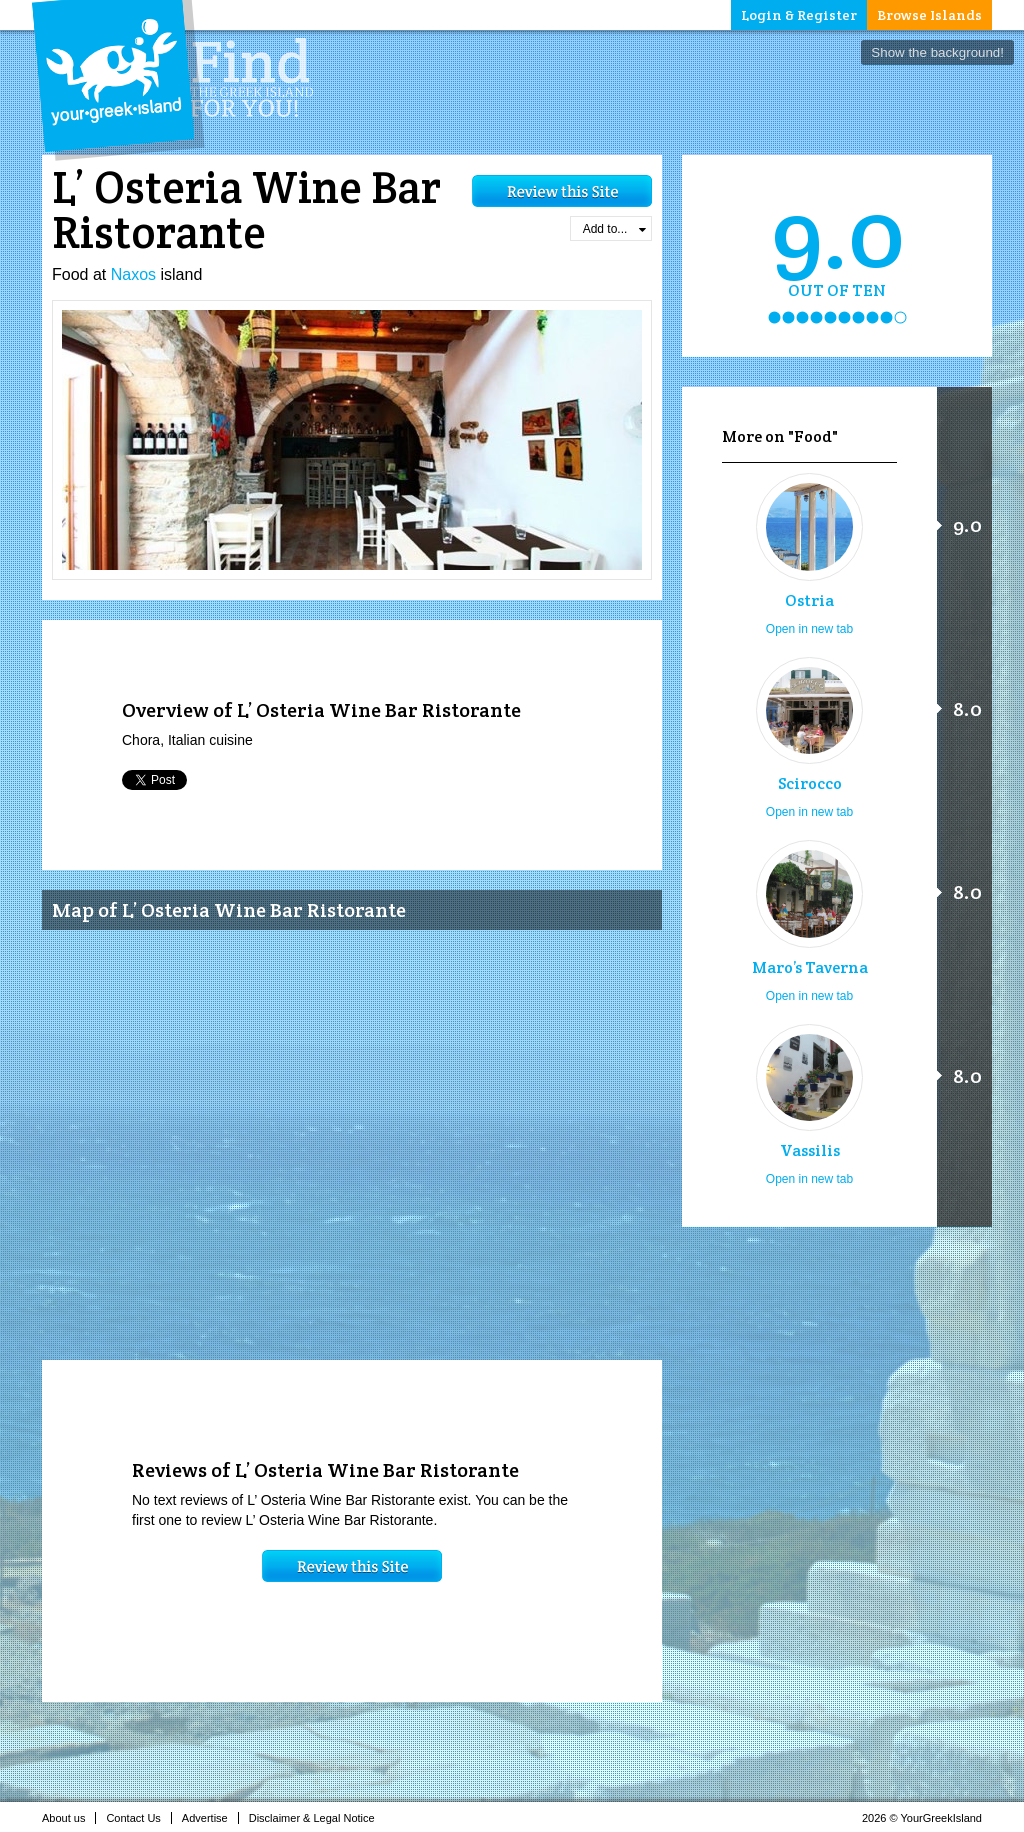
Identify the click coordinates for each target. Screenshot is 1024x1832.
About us (69, 1818)
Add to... (614, 229)
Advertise (210, 1818)
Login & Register (799, 15)
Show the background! (937, 52)
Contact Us (138, 1818)
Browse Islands (929, 15)
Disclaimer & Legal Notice (317, 1818)
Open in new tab (809, 629)
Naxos (133, 274)
